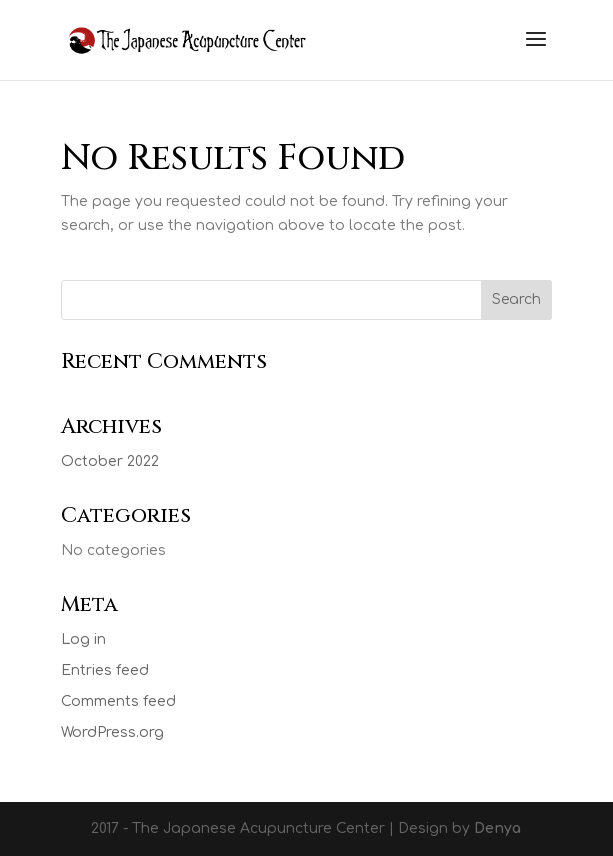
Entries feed (105, 670)
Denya (497, 828)
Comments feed (118, 701)
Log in (83, 639)
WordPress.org (112, 732)
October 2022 (110, 461)
